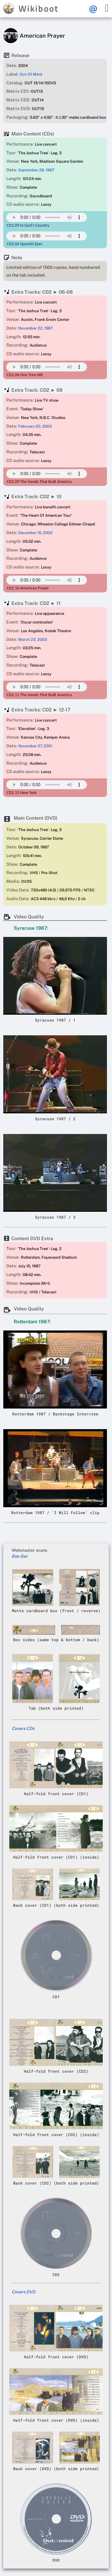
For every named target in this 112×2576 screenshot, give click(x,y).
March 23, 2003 (32, 639)
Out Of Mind (31, 74)
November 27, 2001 (35, 746)
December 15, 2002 (35, 533)
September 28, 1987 (36, 170)
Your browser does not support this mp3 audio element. (46, 217)
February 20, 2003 (35, 426)
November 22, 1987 (35, 328)
